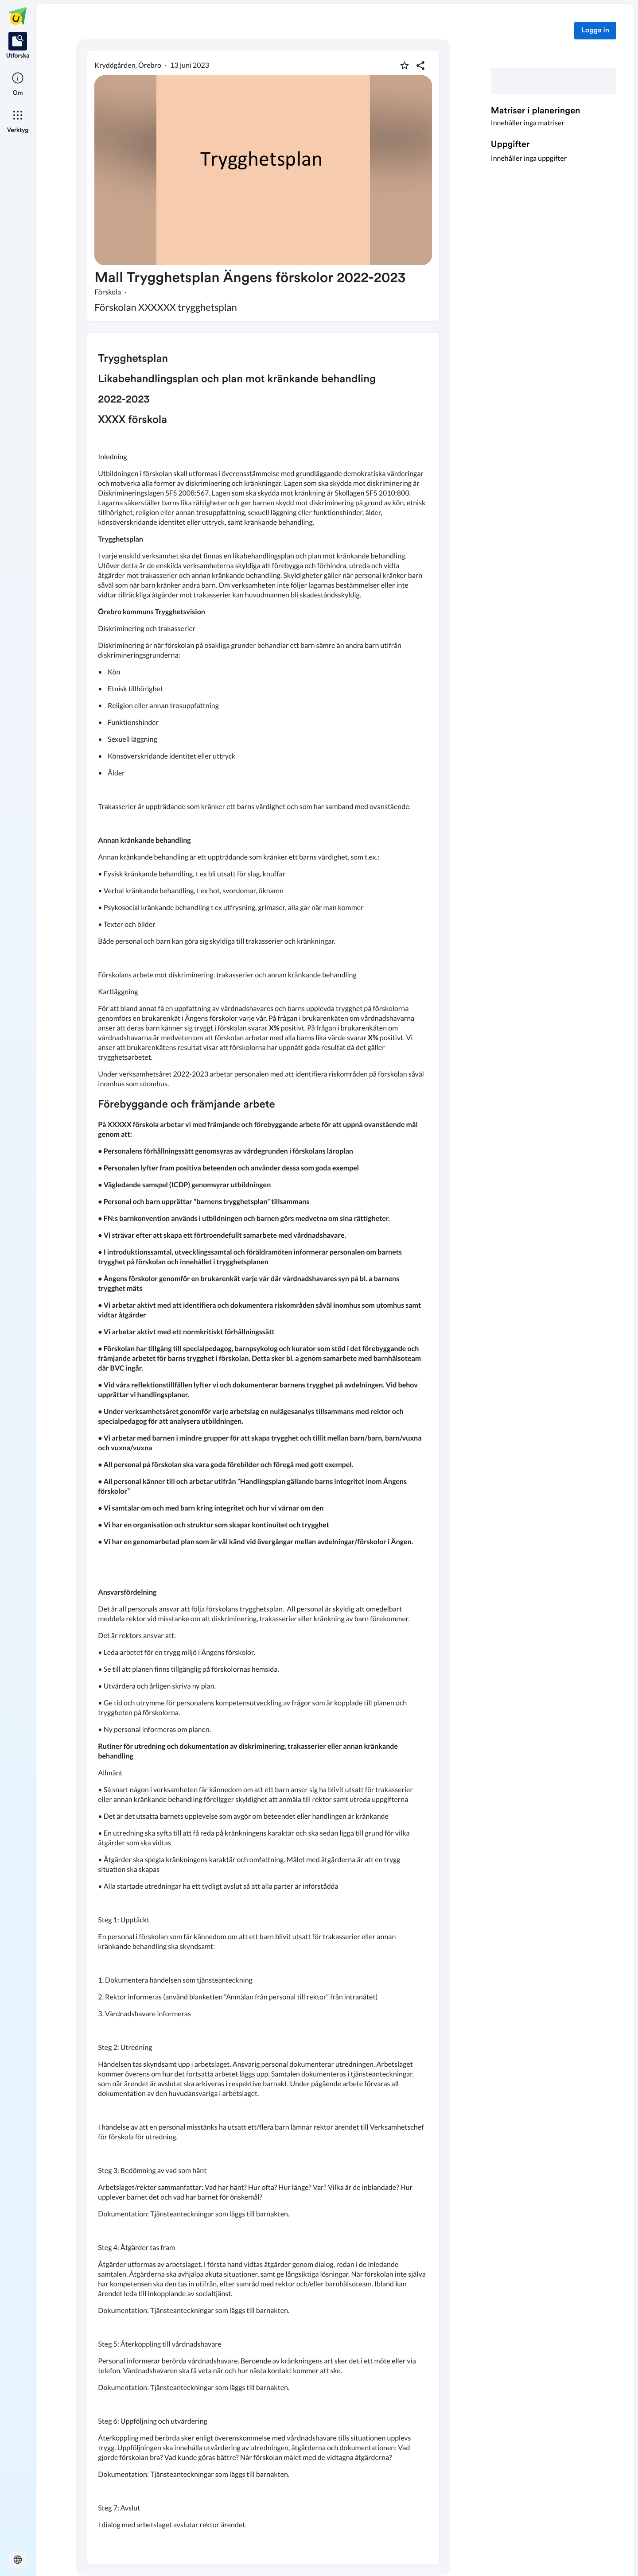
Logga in (595, 30)
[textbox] (263, 1448)
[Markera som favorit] (404, 66)
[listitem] (18, 46)
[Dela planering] (420, 66)
